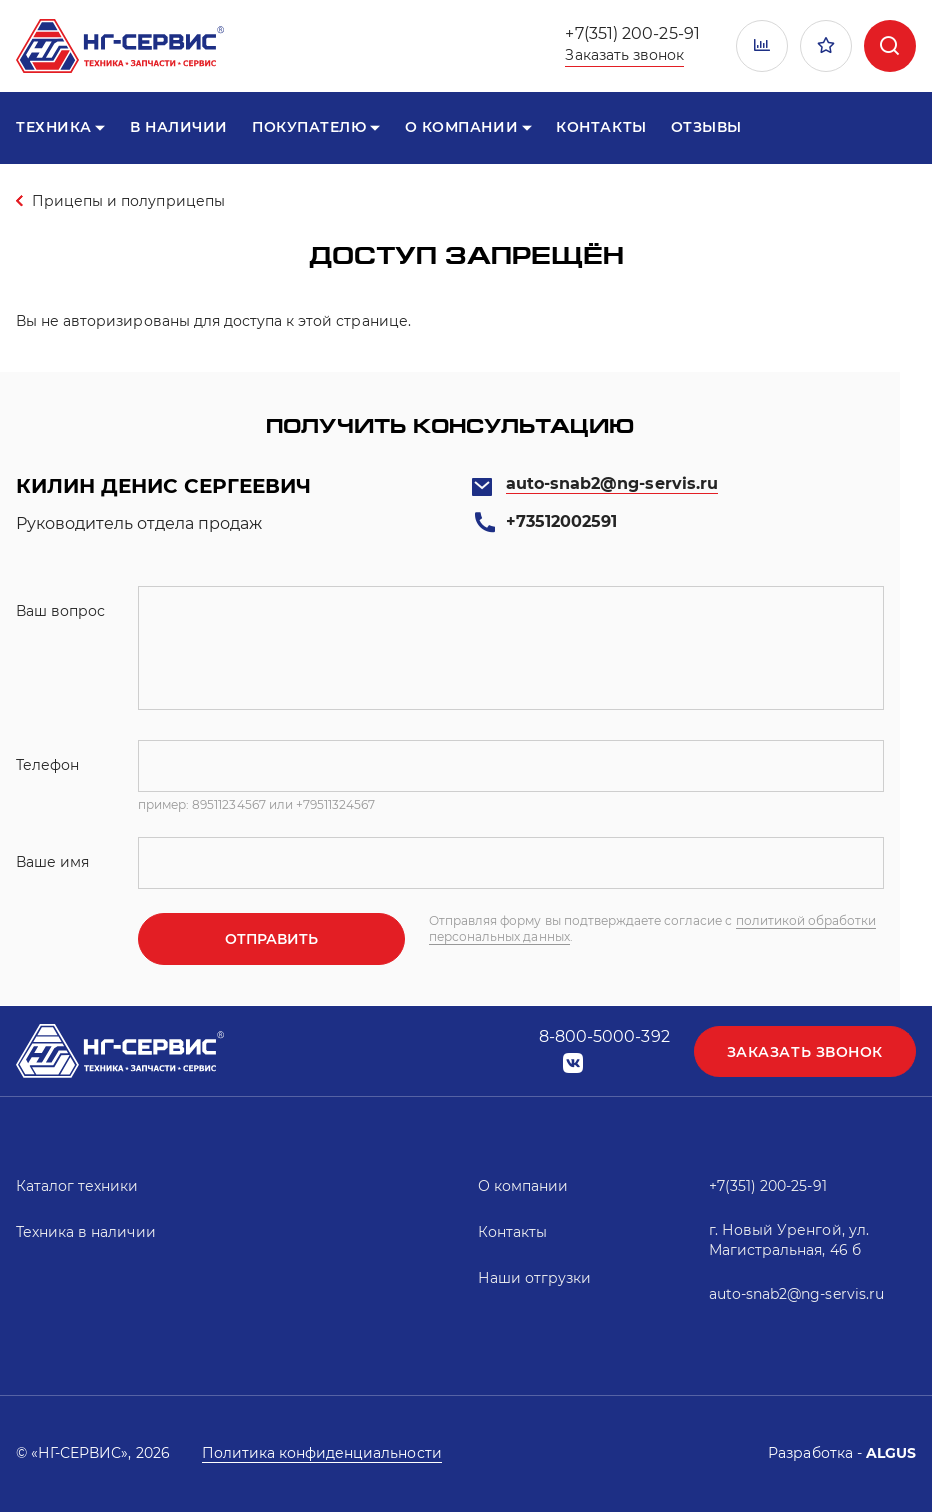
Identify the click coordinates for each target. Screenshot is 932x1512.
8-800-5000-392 (604, 1036)
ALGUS (891, 1453)
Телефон (47, 765)
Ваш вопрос (60, 611)
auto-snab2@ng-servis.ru (612, 483)
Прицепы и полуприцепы (128, 201)
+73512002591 (561, 521)
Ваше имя (52, 862)
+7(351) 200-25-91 (632, 33)
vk (573, 1063)
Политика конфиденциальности (322, 1453)
